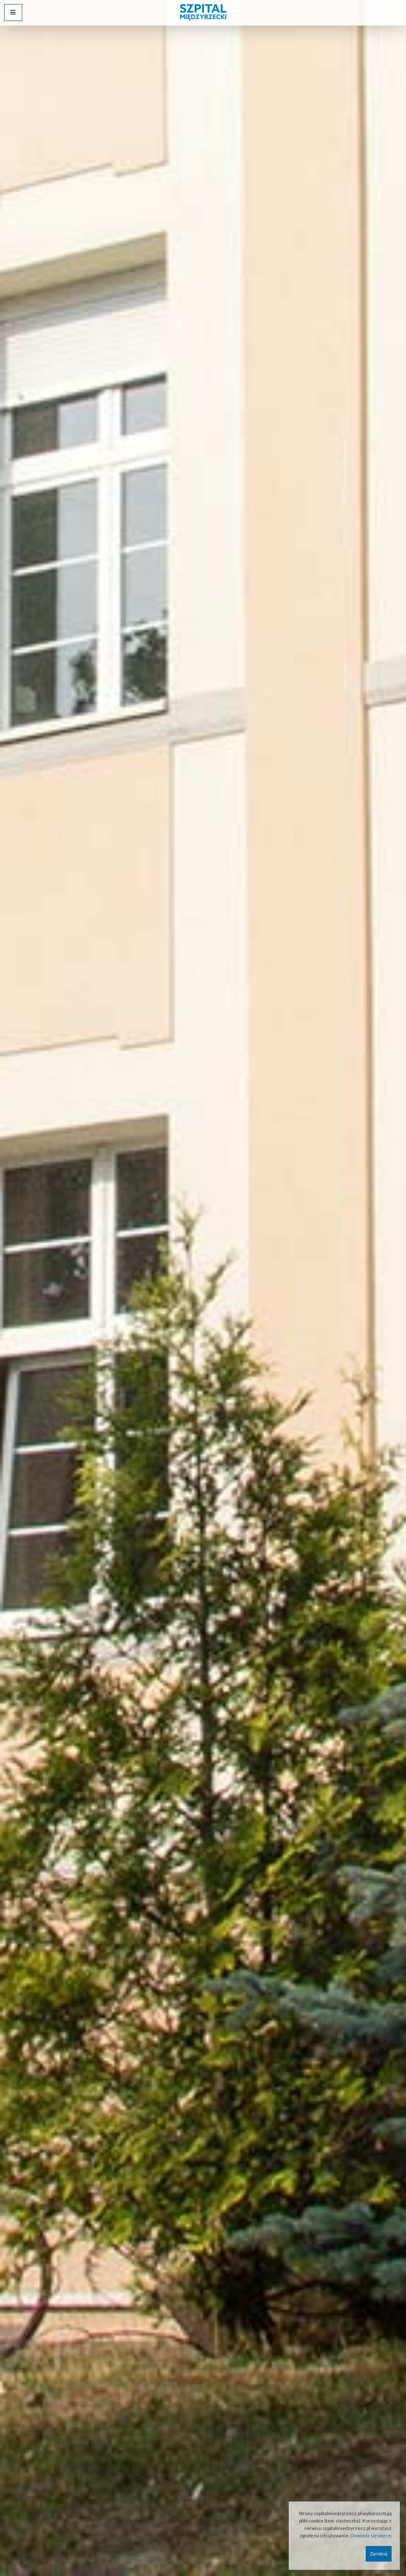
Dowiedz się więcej (371, 2535)
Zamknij (378, 2553)
